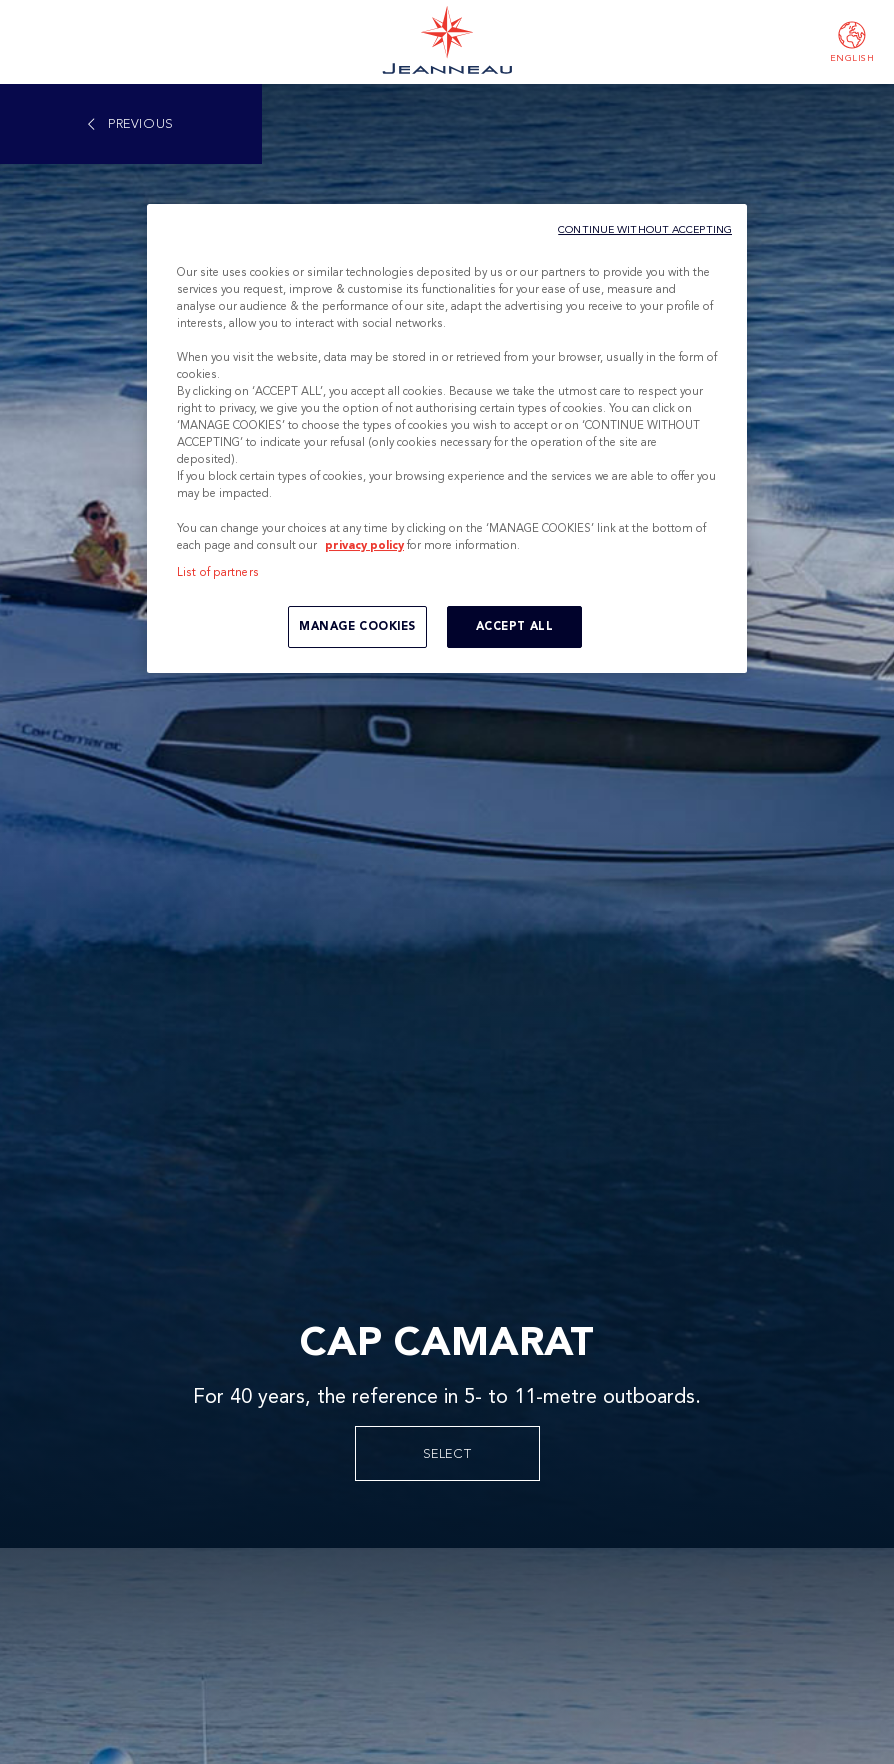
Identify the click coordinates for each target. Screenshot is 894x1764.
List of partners (218, 572)
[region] (447, 438)
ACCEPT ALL (515, 626)
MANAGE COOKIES (357, 626)
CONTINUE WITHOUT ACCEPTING (645, 229)
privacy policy (364, 545)
